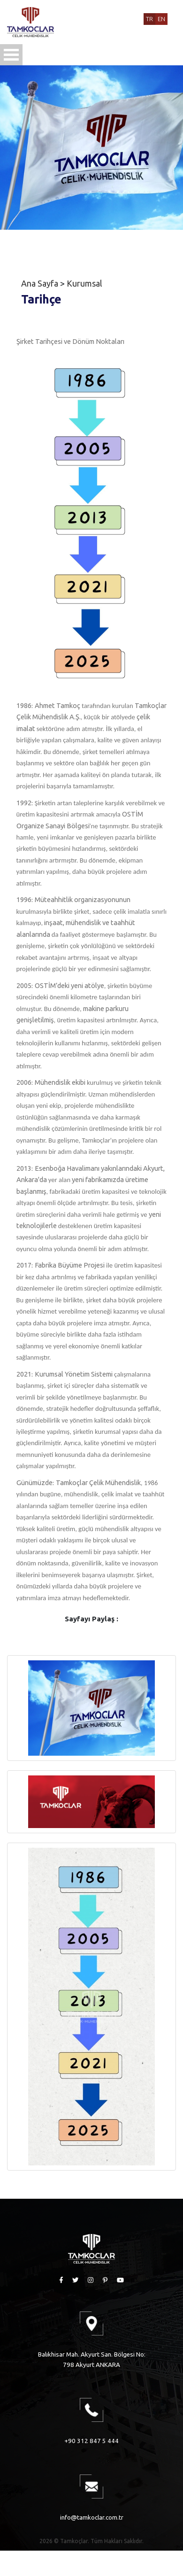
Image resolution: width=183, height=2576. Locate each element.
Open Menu (11, 54)
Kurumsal (84, 283)
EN (161, 19)
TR (149, 19)
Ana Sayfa (39, 283)
